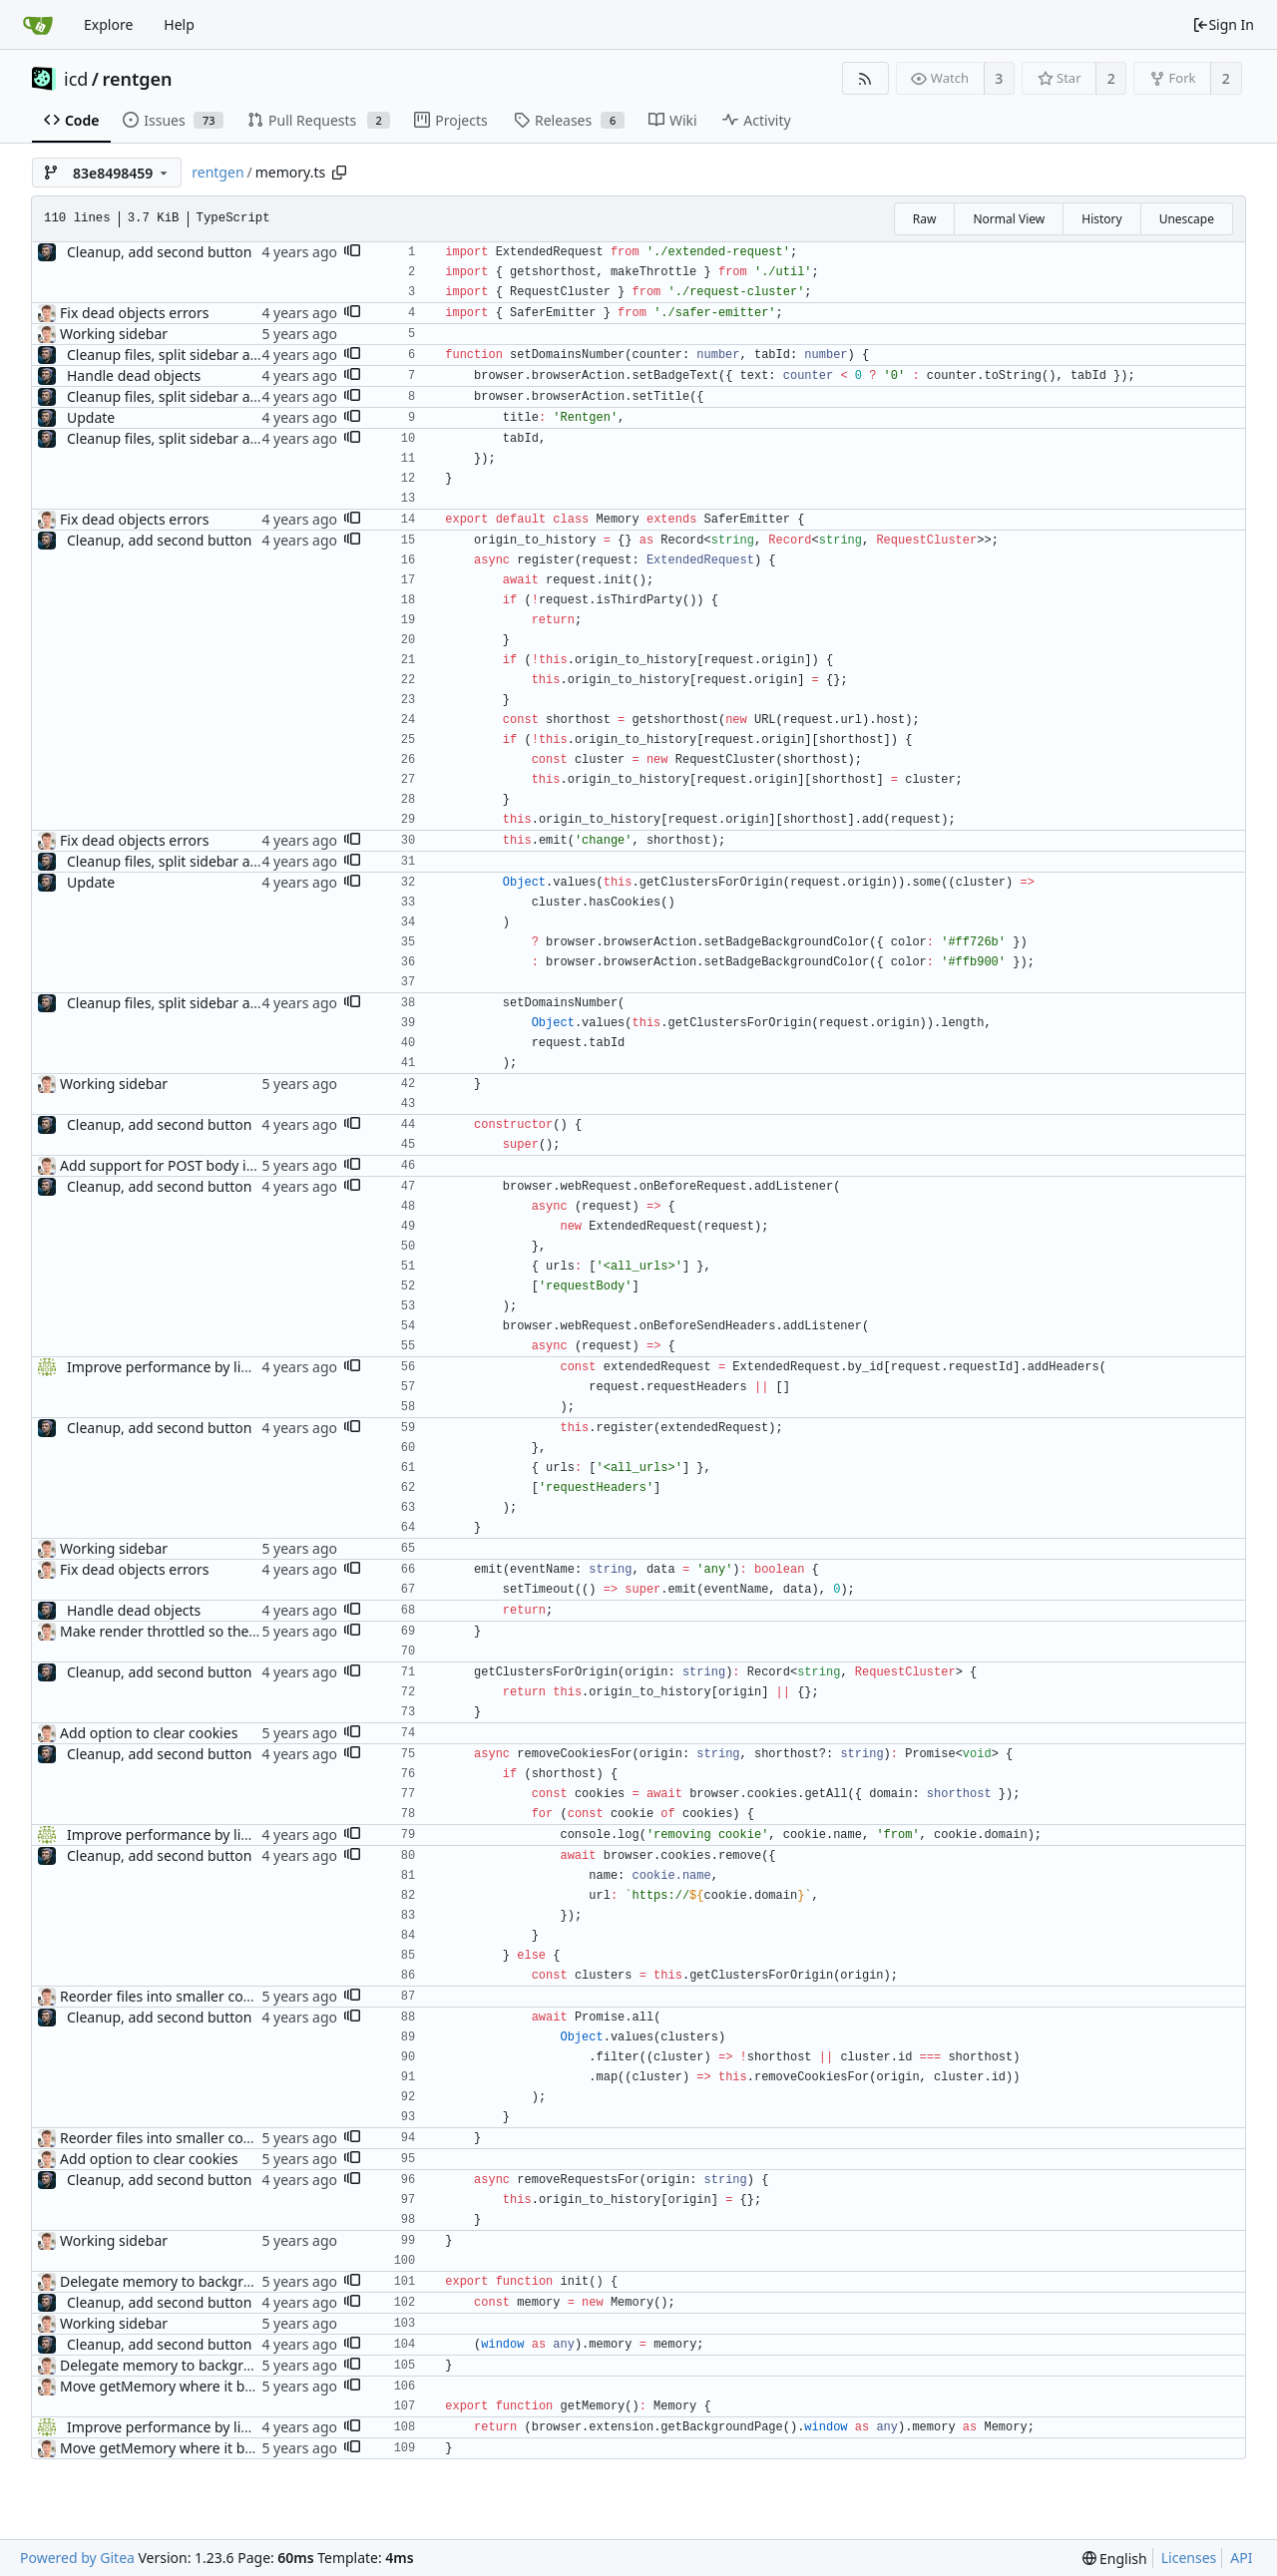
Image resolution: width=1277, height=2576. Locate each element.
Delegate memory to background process (195, 2281)
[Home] (38, 25)
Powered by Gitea (77, 2557)
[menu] (1114, 2558)
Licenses (1189, 2557)
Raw (925, 218)
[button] (352, 252)
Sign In (1223, 24)
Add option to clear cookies (148, 1732)
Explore (108, 24)
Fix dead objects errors (134, 312)
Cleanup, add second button (159, 251)
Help (179, 24)
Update (91, 417)
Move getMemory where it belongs (174, 2386)
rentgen (138, 79)
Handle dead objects (134, 375)
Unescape (1186, 218)
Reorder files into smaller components (185, 1996)
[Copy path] (339, 173)
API (1241, 2557)
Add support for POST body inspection (185, 1165)
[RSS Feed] (865, 78)
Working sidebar (114, 333)
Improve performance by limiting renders (202, 1366)
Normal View (1009, 218)
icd (76, 79)
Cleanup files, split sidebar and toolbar (192, 354)
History (1101, 218)
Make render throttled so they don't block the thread (232, 1631)
